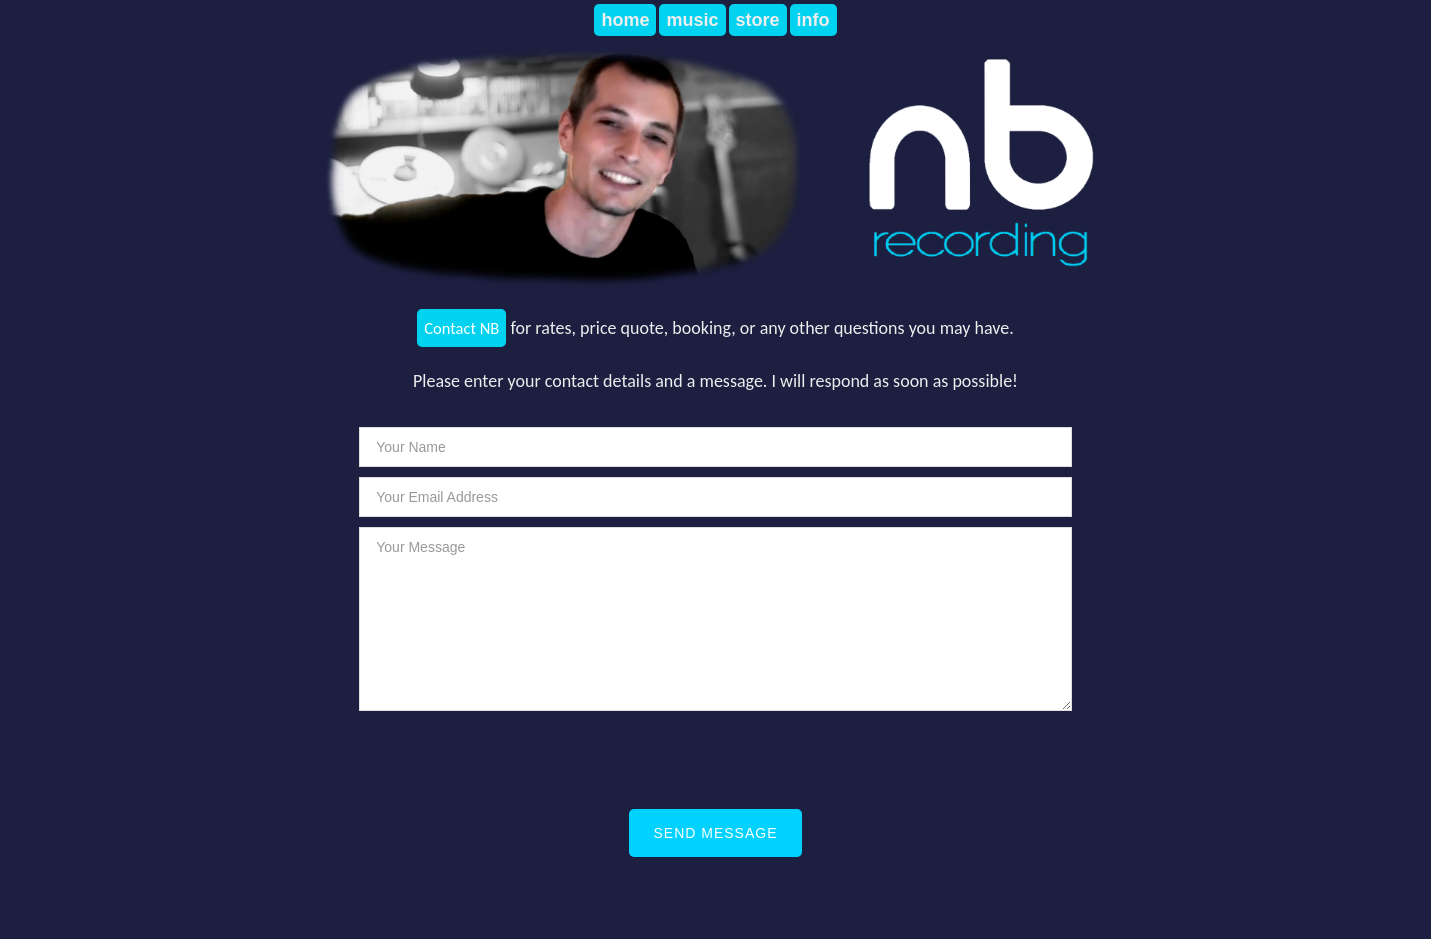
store (758, 20)
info (813, 20)
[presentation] (701, 760)
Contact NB (461, 328)
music (692, 20)
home (625, 20)
